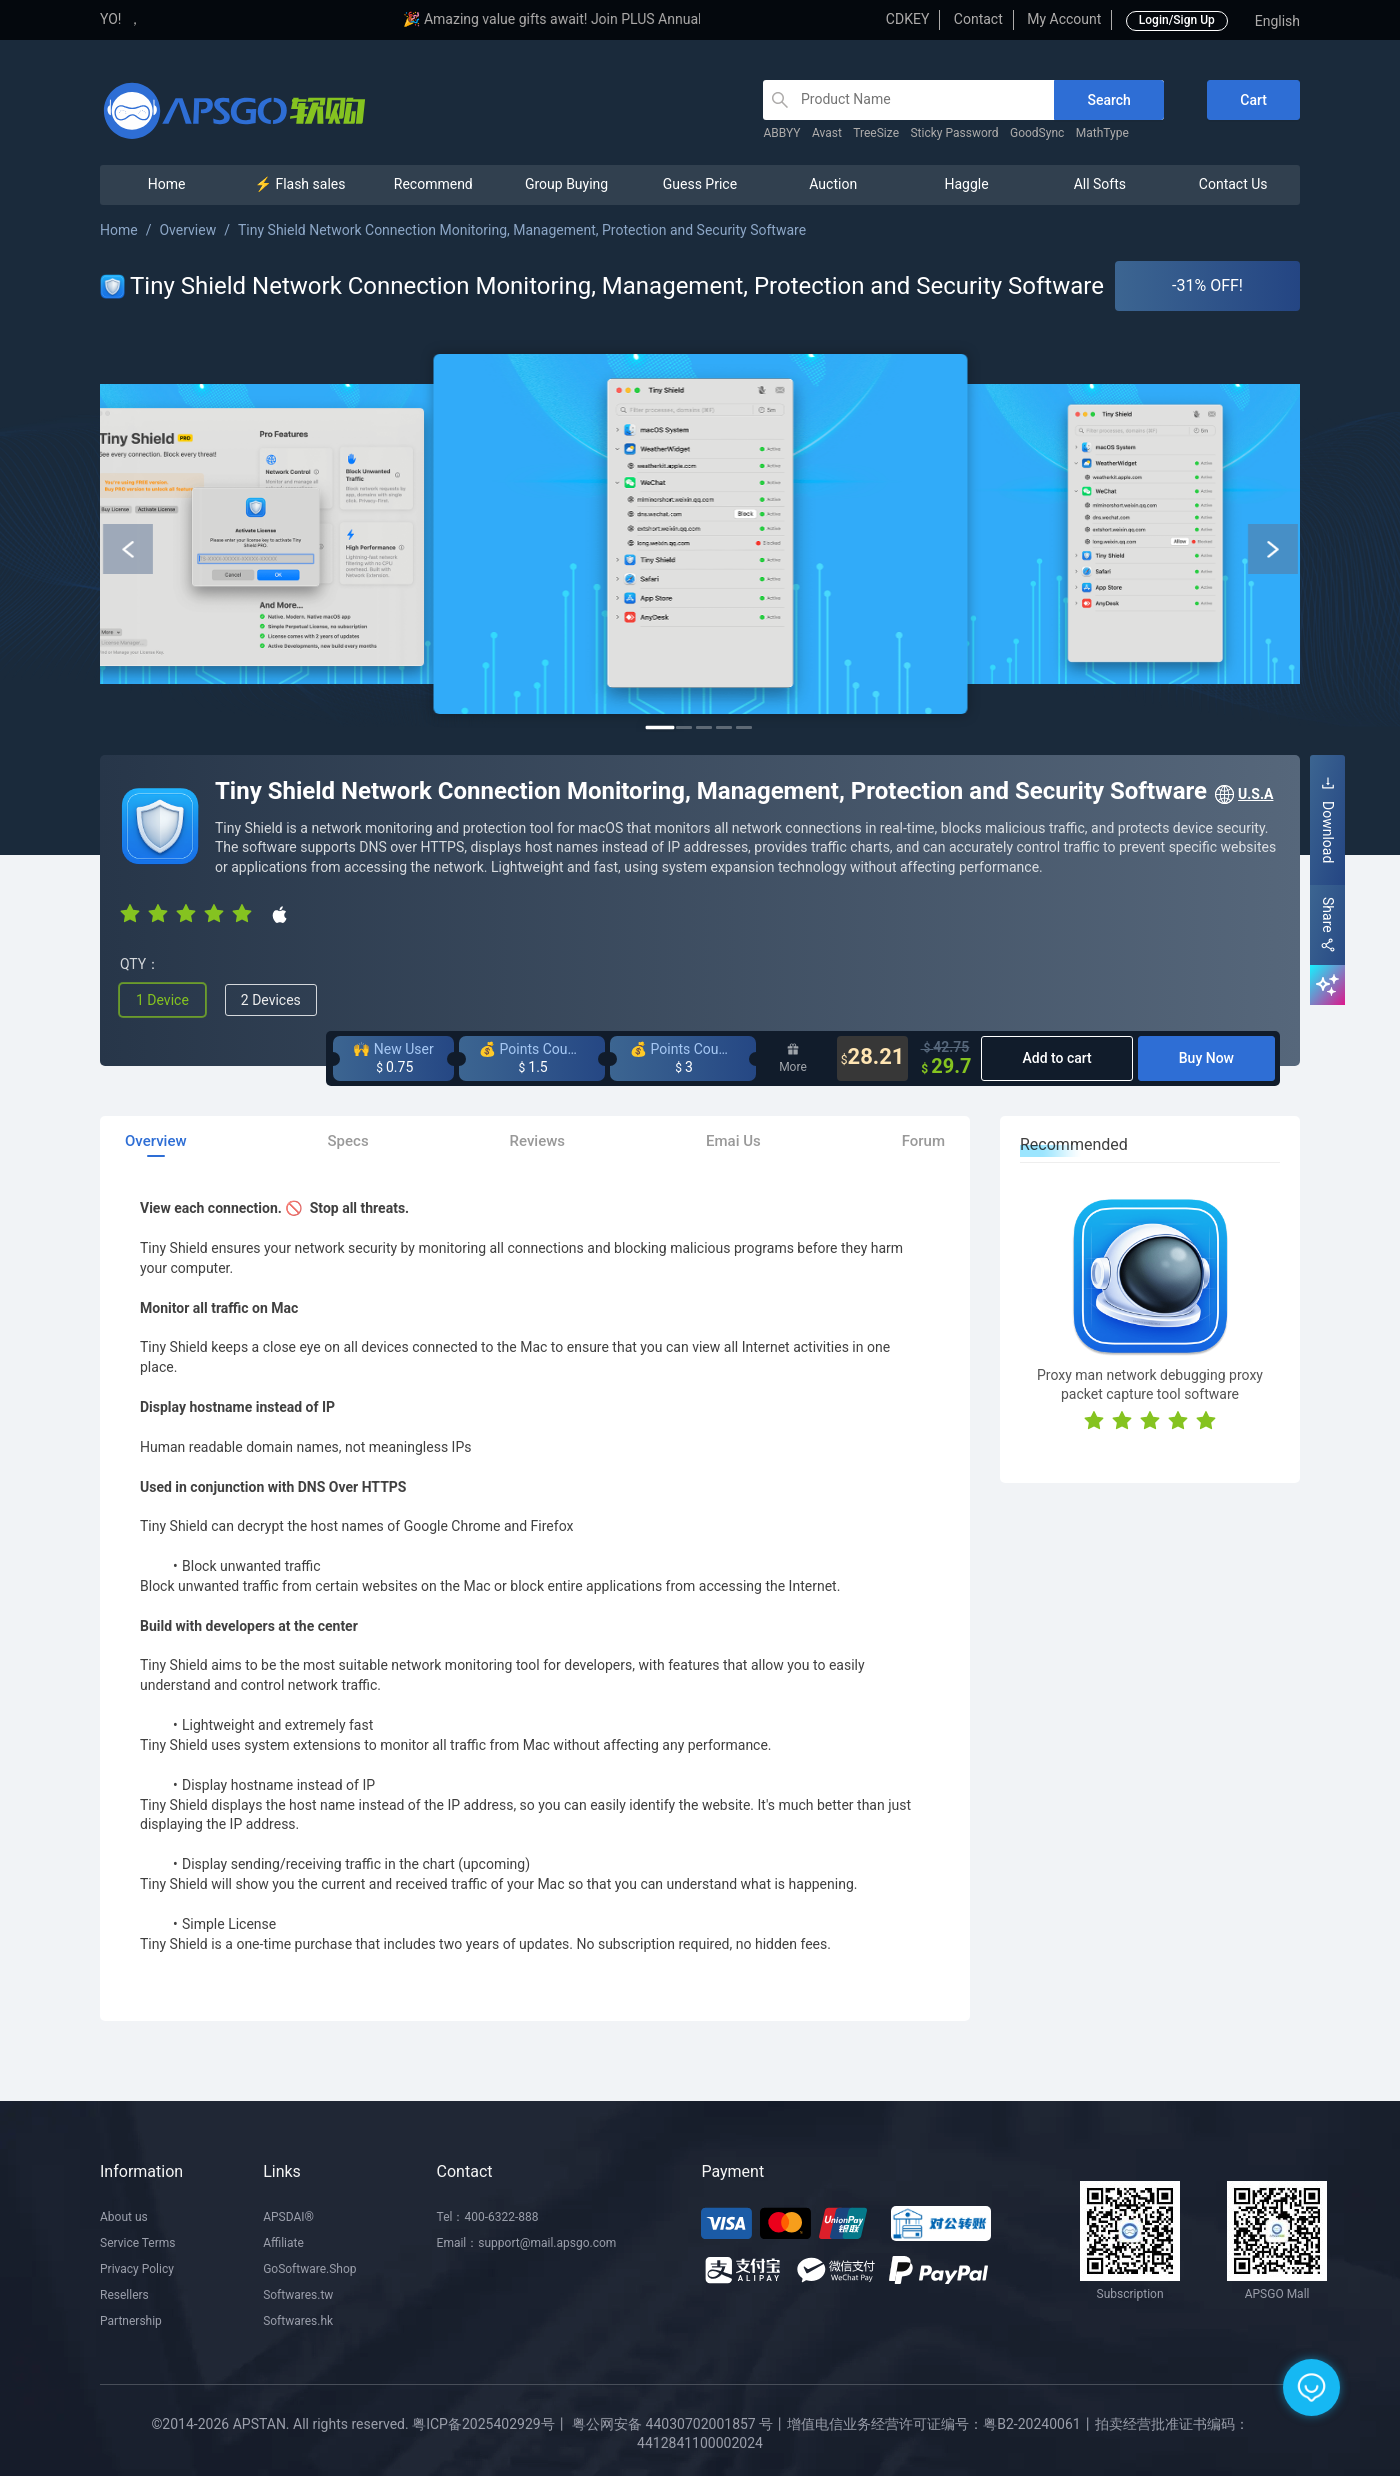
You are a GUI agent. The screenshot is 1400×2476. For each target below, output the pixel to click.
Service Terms (138, 2243)
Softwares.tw (298, 2295)
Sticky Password (954, 133)
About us (124, 2217)
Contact (978, 19)
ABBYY (781, 133)
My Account (1064, 19)
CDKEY (907, 19)
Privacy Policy (137, 2269)
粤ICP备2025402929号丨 (490, 2424)
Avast (827, 133)
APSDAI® (288, 2217)
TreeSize (876, 133)
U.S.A (1243, 795)
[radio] (130, 913)
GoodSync (1037, 133)
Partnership (131, 2321)
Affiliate (283, 2243)
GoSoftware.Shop (309, 2269)
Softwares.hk (298, 2321)
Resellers (124, 2295)
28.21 (873, 1058)
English (1277, 21)
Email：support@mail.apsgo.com (527, 2243)
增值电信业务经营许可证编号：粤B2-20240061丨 (940, 2424)
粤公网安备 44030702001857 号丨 (679, 2424)
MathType (1102, 133)
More (793, 1058)
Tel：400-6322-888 (488, 2217)
